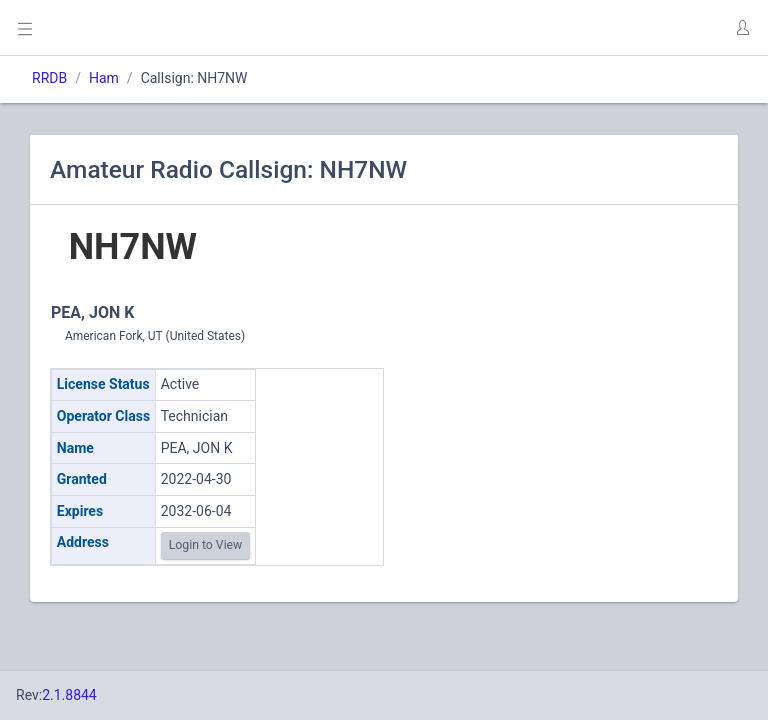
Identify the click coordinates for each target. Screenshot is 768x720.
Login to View (206, 545)
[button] (742, 28)
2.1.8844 (69, 695)
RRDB (49, 78)
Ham (104, 78)
